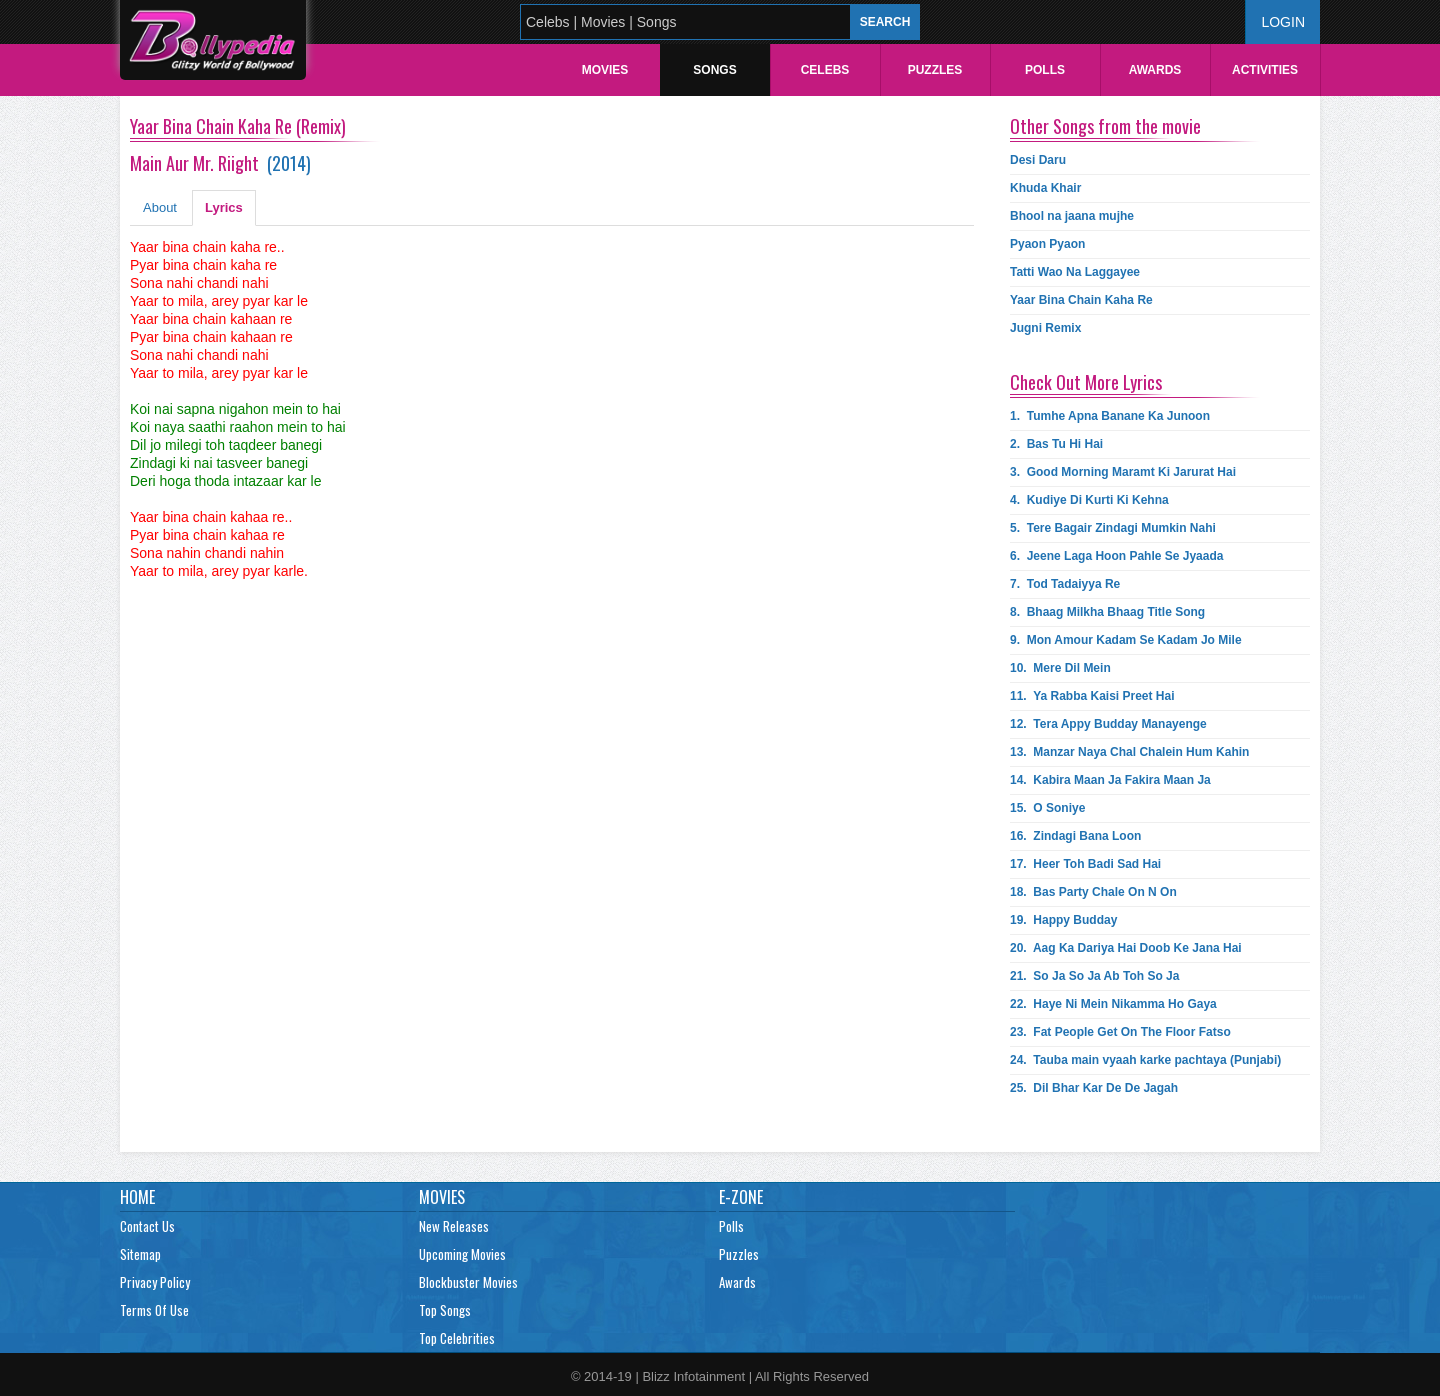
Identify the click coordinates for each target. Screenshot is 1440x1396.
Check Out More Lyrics (1086, 382)
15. (1047, 808)
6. (1116, 556)
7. (1065, 584)
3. (1123, 472)
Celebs (825, 70)
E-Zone (741, 1197)
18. (1093, 892)
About (160, 207)
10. (1060, 668)
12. (1108, 724)
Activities (1265, 70)
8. (1107, 612)
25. (1094, 1088)
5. (1113, 528)
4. (1089, 500)
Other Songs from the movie (1105, 126)
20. (1126, 948)
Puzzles (935, 70)
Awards (1155, 70)
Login (1283, 22)
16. (1075, 836)
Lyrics (224, 207)
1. (1110, 416)
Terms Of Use (154, 1310)
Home (137, 1197)
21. (1094, 976)
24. (1145, 1060)
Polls (1045, 70)
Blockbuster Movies (468, 1282)
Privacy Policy (155, 1282)
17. (1085, 864)
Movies (605, 70)
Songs (714, 70)
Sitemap (140, 1254)
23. (1120, 1032)
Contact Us (147, 1226)
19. (1063, 920)
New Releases (454, 1226)
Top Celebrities (457, 1338)
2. (1056, 444)
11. (1092, 696)
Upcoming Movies (462, 1254)
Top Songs (445, 1310)
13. (1129, 752)
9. (1126, 640)
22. (1113, 1004)
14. (1110, 780)
